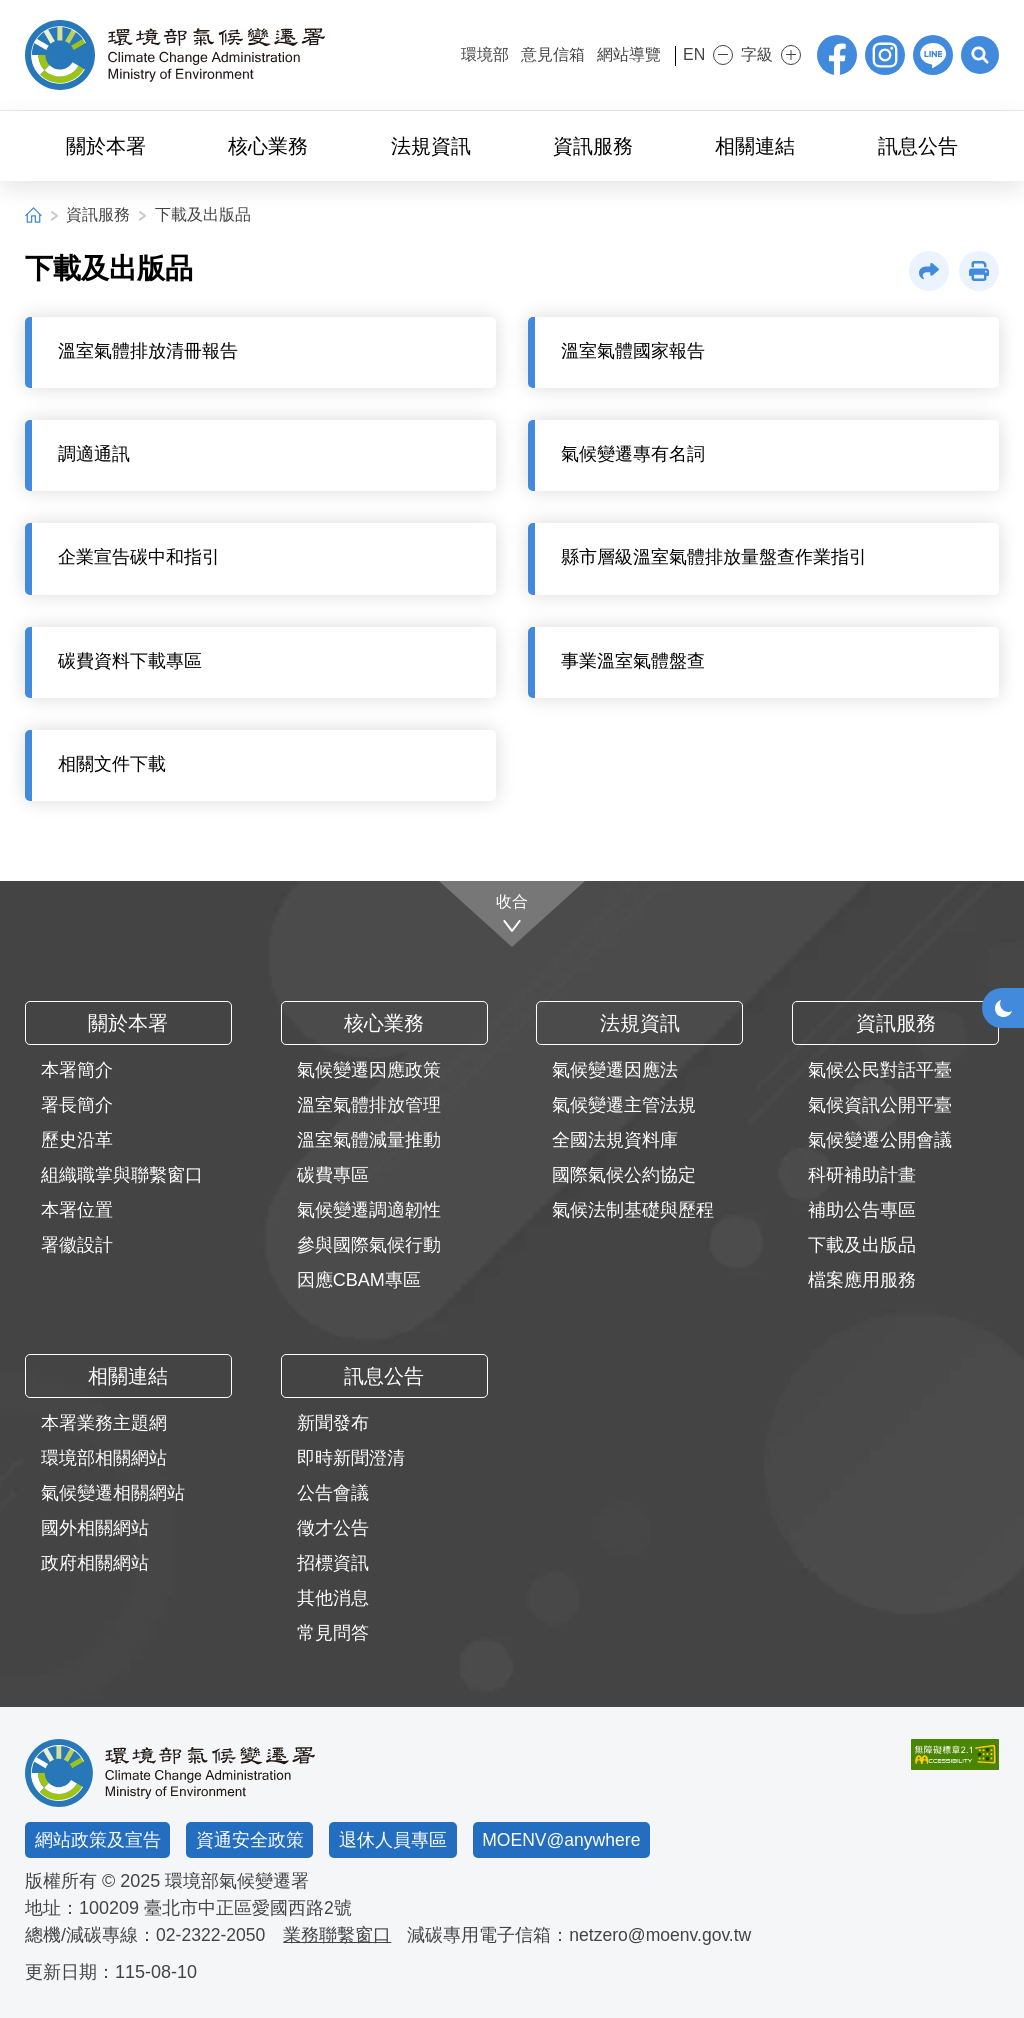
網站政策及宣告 (98, 1840)
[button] (979, 55)
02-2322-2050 (212, 1935)
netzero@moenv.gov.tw (665, 1935)
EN (686, 54)
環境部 (471, 54)
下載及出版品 (203, 214)
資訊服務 (98, 214)
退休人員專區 (393, 1840)
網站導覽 (615, 54)
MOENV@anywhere (563, 1840)
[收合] (512, 914)
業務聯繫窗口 (340, 1935)
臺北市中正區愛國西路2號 (248, 1908)
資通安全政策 (250, 1840)
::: (433, 52)
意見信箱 (539, 54)
